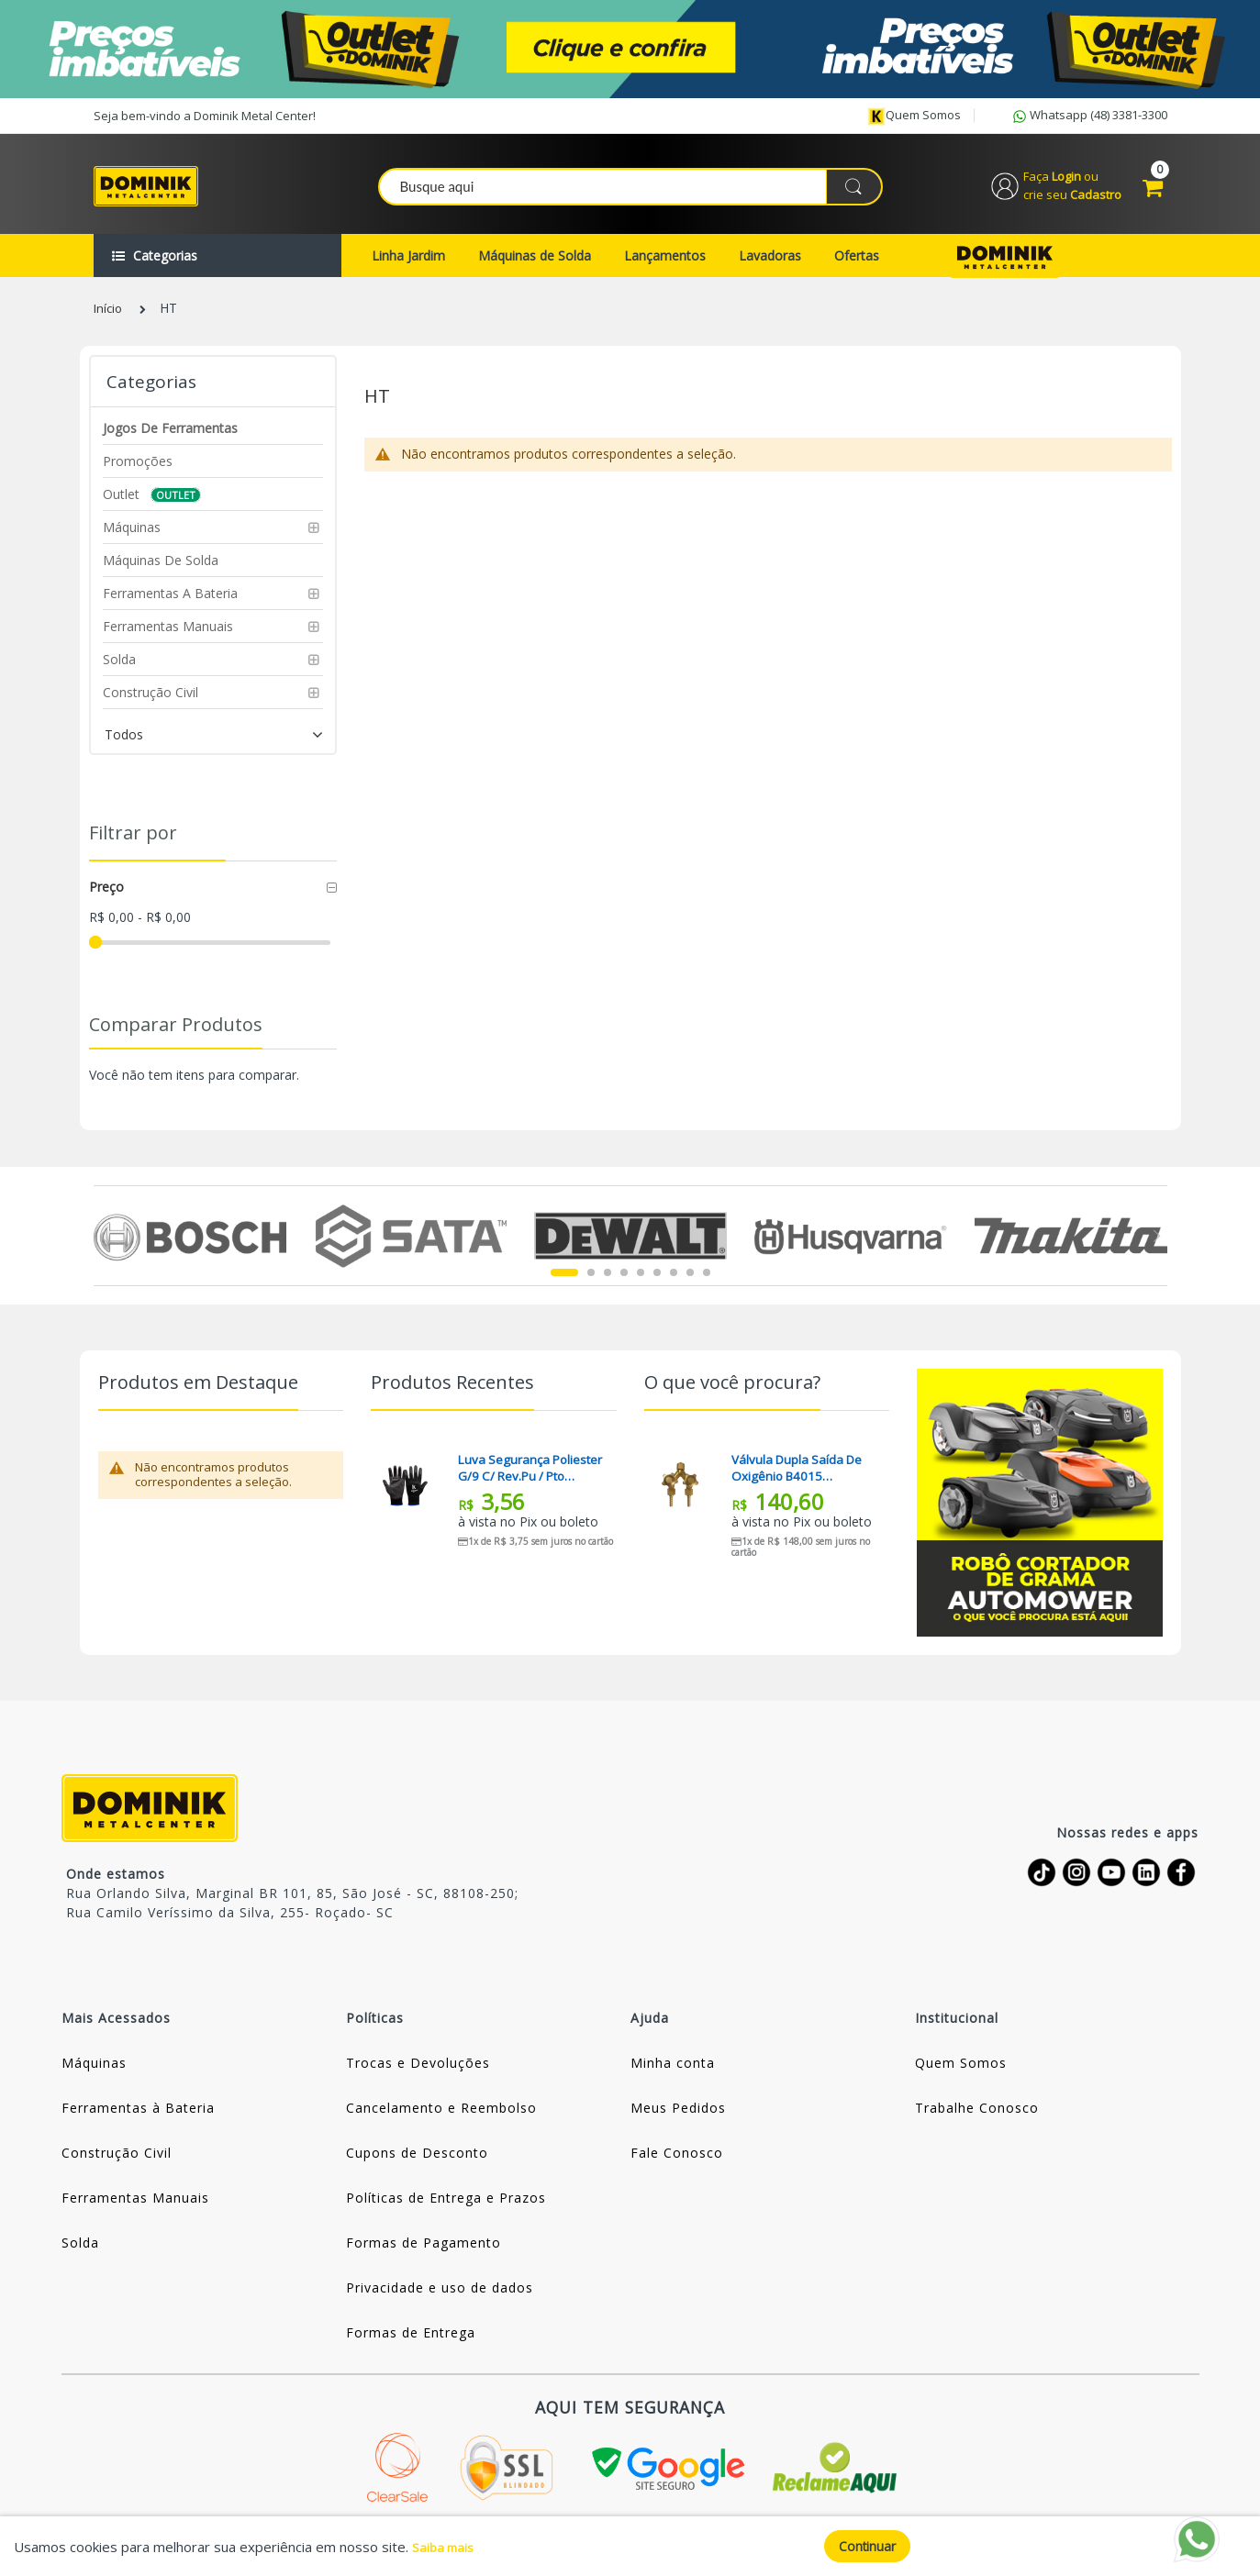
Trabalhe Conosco (977, 2117)
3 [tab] (607, 1281)
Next (1156, 1245)
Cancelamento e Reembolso (441, 2117)
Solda (80, 2252)
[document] (630, 2545)
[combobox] (631, 191)
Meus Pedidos (678, 2117)
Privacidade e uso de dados (439, 2297)
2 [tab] (591, 1281)
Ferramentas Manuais (135, 2207)
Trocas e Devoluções (418, 2073)
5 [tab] (640, 1281)
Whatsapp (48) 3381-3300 (1088, 116)
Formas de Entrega (410, 2342)
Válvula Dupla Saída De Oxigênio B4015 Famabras (799, 1477)
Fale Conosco (676, 2162)
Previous (104, 1245)
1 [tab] (564, 1281)
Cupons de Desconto (417, 2162)
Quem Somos (961, 2073)
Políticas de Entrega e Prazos (446, 2207)
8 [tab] (690, 1281)
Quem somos (914, 116)
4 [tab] (624, 1281)
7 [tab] (673, 1281)
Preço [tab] (106, 896)
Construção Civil (116, 2162)
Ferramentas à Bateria (138, 2117)
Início (109, 319)
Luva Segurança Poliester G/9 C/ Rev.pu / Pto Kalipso (531, 1477)
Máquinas (94, 2073)
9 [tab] (706, 1281)
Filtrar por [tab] (133, 842)
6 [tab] (657, 1281)
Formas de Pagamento (423, 2252)
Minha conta (672, 2073)
